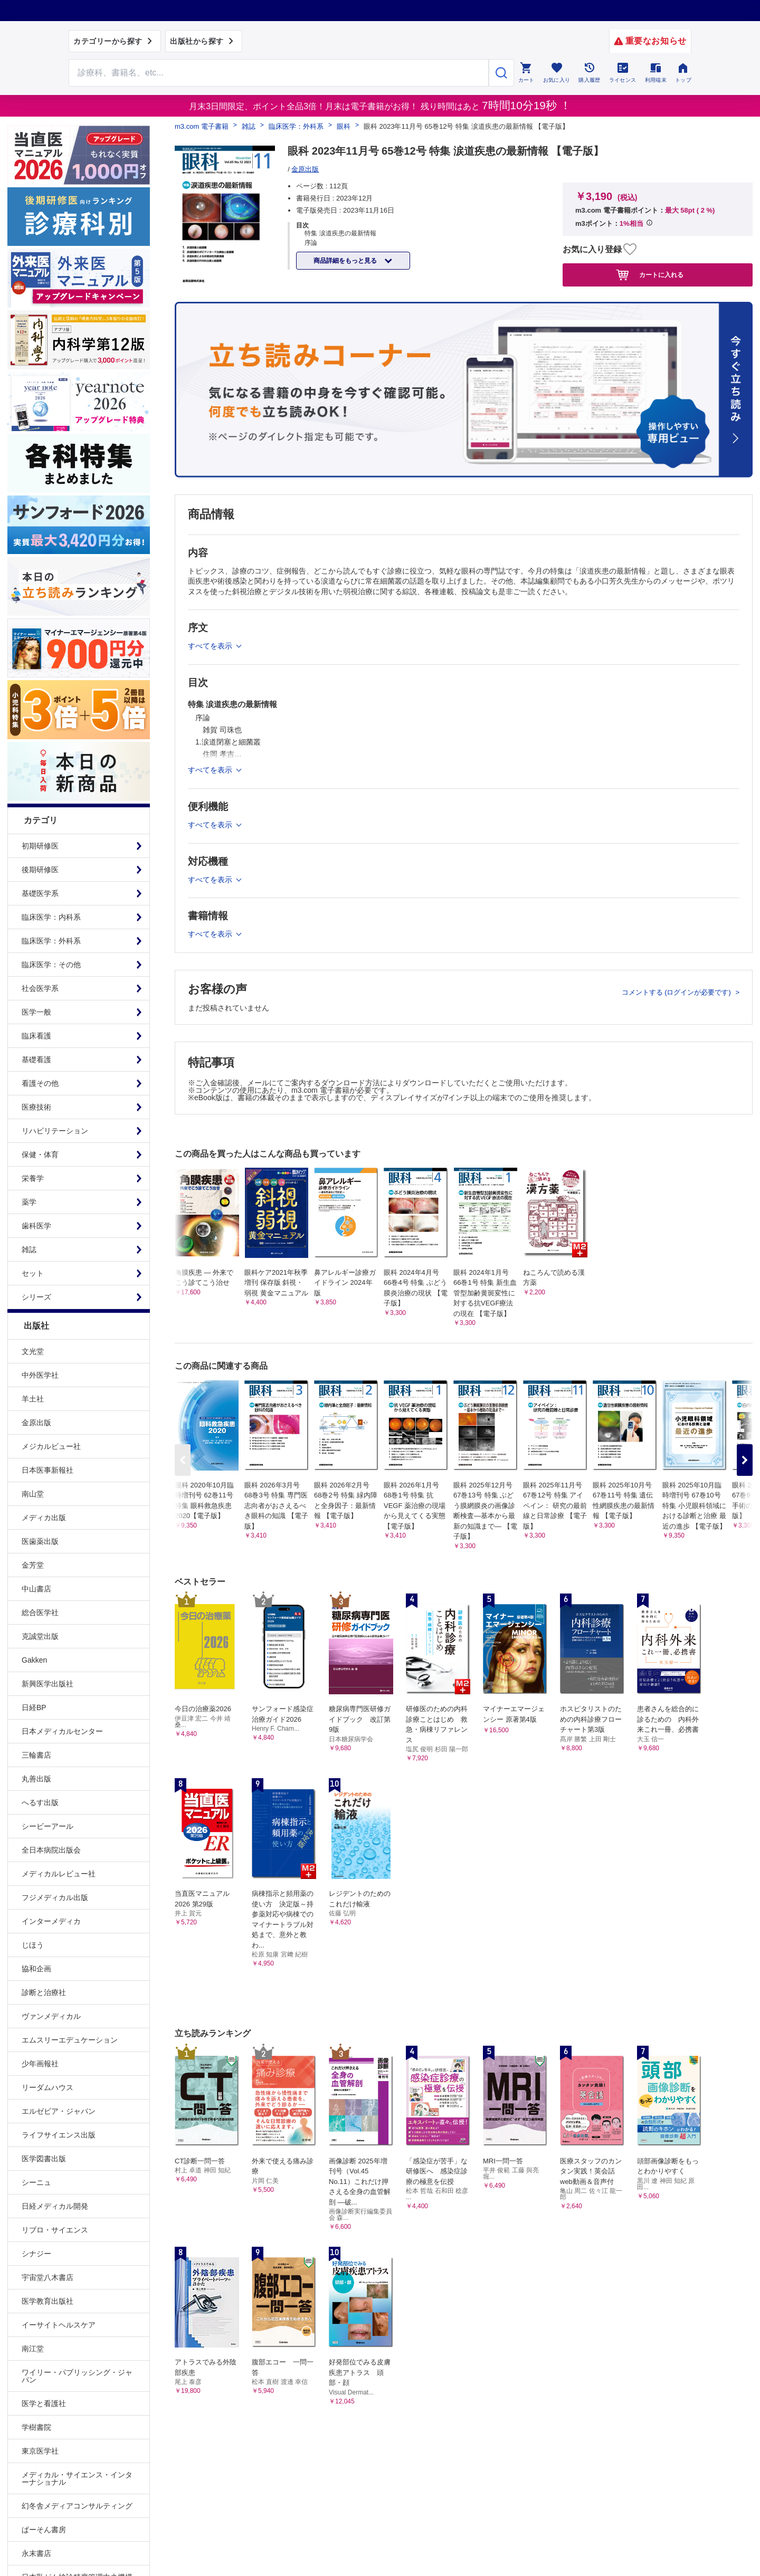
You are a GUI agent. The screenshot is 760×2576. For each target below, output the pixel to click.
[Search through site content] (279, 73)
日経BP (34, 1707)
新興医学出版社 (47, 1684)
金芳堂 (33, 1565)
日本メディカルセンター (62, 1731)
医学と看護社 (44, 2403)
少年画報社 (40, 2063)
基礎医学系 (40, 893)
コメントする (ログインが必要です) (677, 992)
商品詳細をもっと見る (346, 260)
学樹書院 (36, 2427)
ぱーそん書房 (44, 2529)
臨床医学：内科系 (51, 917)
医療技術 (36, 1107)
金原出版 (36, 1422)
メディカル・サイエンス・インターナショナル (77, 2478)
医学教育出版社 (47, 2301)
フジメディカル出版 (55, 1897)
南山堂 (33, 1494)
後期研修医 (40, 869)
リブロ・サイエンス (55, 2230)
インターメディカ (51, 1921)
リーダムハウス (47, 2087)
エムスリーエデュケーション (70, 2040)
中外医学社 (40, 1375)
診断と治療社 (44, 1992)
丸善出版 (36, 1778)
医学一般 (36, 1012)
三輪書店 (36, 1755)
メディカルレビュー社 (59, 1873)
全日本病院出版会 (51, 1850)
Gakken (34, 1660)
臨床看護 (36, 1036)
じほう (33, 1945)
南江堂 (33, 2348)
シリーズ (36, 1297)
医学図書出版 (44, 2158)
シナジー (36, 2253)
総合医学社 (40, 1612)
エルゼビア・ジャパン (59, 2111)
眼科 (343, 126)
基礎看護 (36, 1059)
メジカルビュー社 (51, 1446)
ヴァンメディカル (51, 2016)
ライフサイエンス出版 (59, 2135)
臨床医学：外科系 (51, 941)
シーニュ (36, 2182)
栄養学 (33, 1178)
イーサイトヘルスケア (59, 2325)
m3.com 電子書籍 (202, 126)
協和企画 (36, 1968)
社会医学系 (40, 988)
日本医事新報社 (47, 1470)
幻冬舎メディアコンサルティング (77, 2506)
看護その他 (40, 1083)
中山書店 (36, 1589)
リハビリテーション (55, 1131)
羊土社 (33, 1399)
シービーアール (47, 1826)
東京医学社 (40, 2451)
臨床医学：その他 (51, 964)
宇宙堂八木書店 (47, 2277)
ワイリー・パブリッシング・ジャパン (77, 2376)
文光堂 (33, 1351)
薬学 (29, 1202)
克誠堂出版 (40, 1636)
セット (33, 1273)
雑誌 (29, 1249)
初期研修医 (40, 846)
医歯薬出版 (40, 1541)
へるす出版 (40, 1802)
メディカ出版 (44, 1517)
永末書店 (36, 2553)
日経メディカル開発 (55, 2206)
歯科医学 (36, 1226)
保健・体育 (40, 1154)
